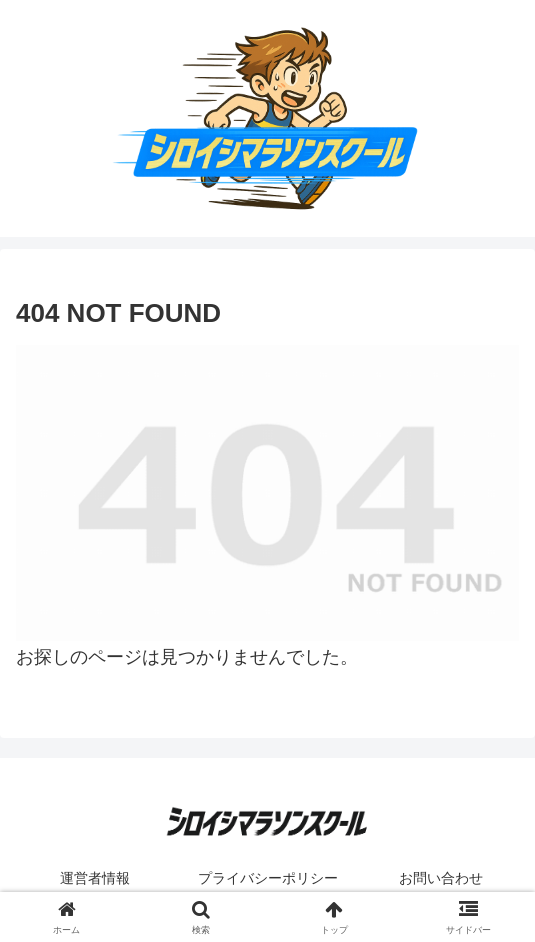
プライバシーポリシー (268, 878)
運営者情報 (95, 878)
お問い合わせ (441, 878)
